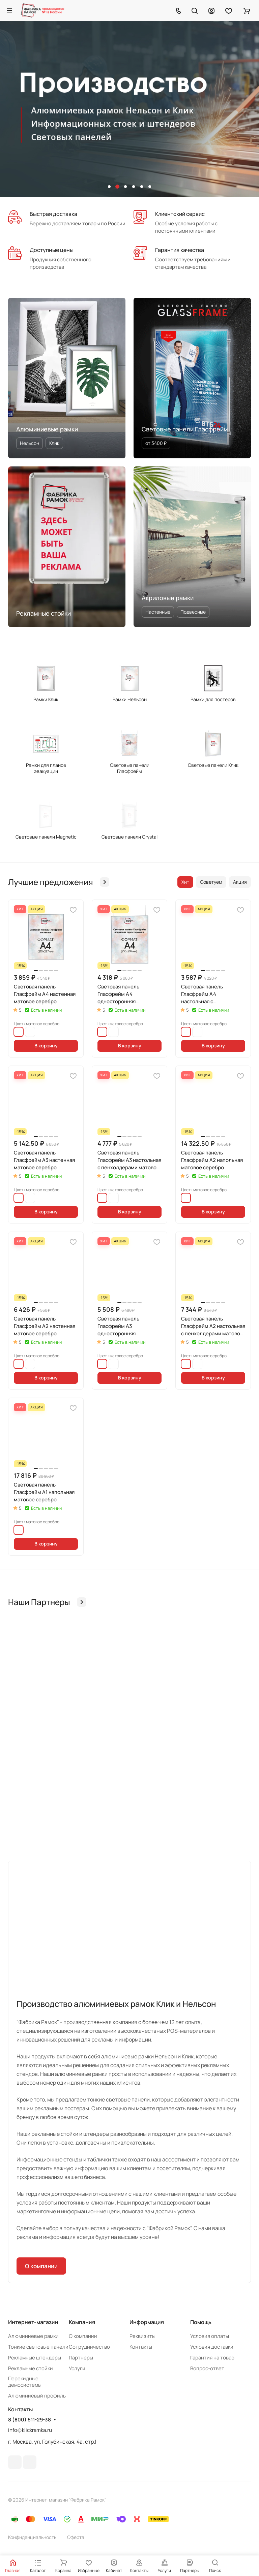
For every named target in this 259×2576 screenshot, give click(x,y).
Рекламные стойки (30, 2368)
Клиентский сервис (180, 214)
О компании (41, 2266)
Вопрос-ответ (207, 2368)
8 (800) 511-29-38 (29, 2420)
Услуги (77, 2368)
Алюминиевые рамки (33, 2336)
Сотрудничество (89, 2346)
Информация (147, 2322)
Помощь (200, 2322)
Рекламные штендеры (34, 2357)
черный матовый (30, 1032)
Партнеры (81, 2357)
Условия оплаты (209, 2336)
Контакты (141, 2346)
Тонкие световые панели (38, 2346)
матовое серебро (18, 1032)
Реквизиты (142, 2336)
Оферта (75, 2537)
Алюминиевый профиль (37, 2395)
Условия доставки (211, 2346)
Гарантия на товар (212, 2357)
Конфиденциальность (32, 2537)
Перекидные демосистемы (24, 2381)
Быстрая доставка (53, 214)
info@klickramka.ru (30, 2430)
